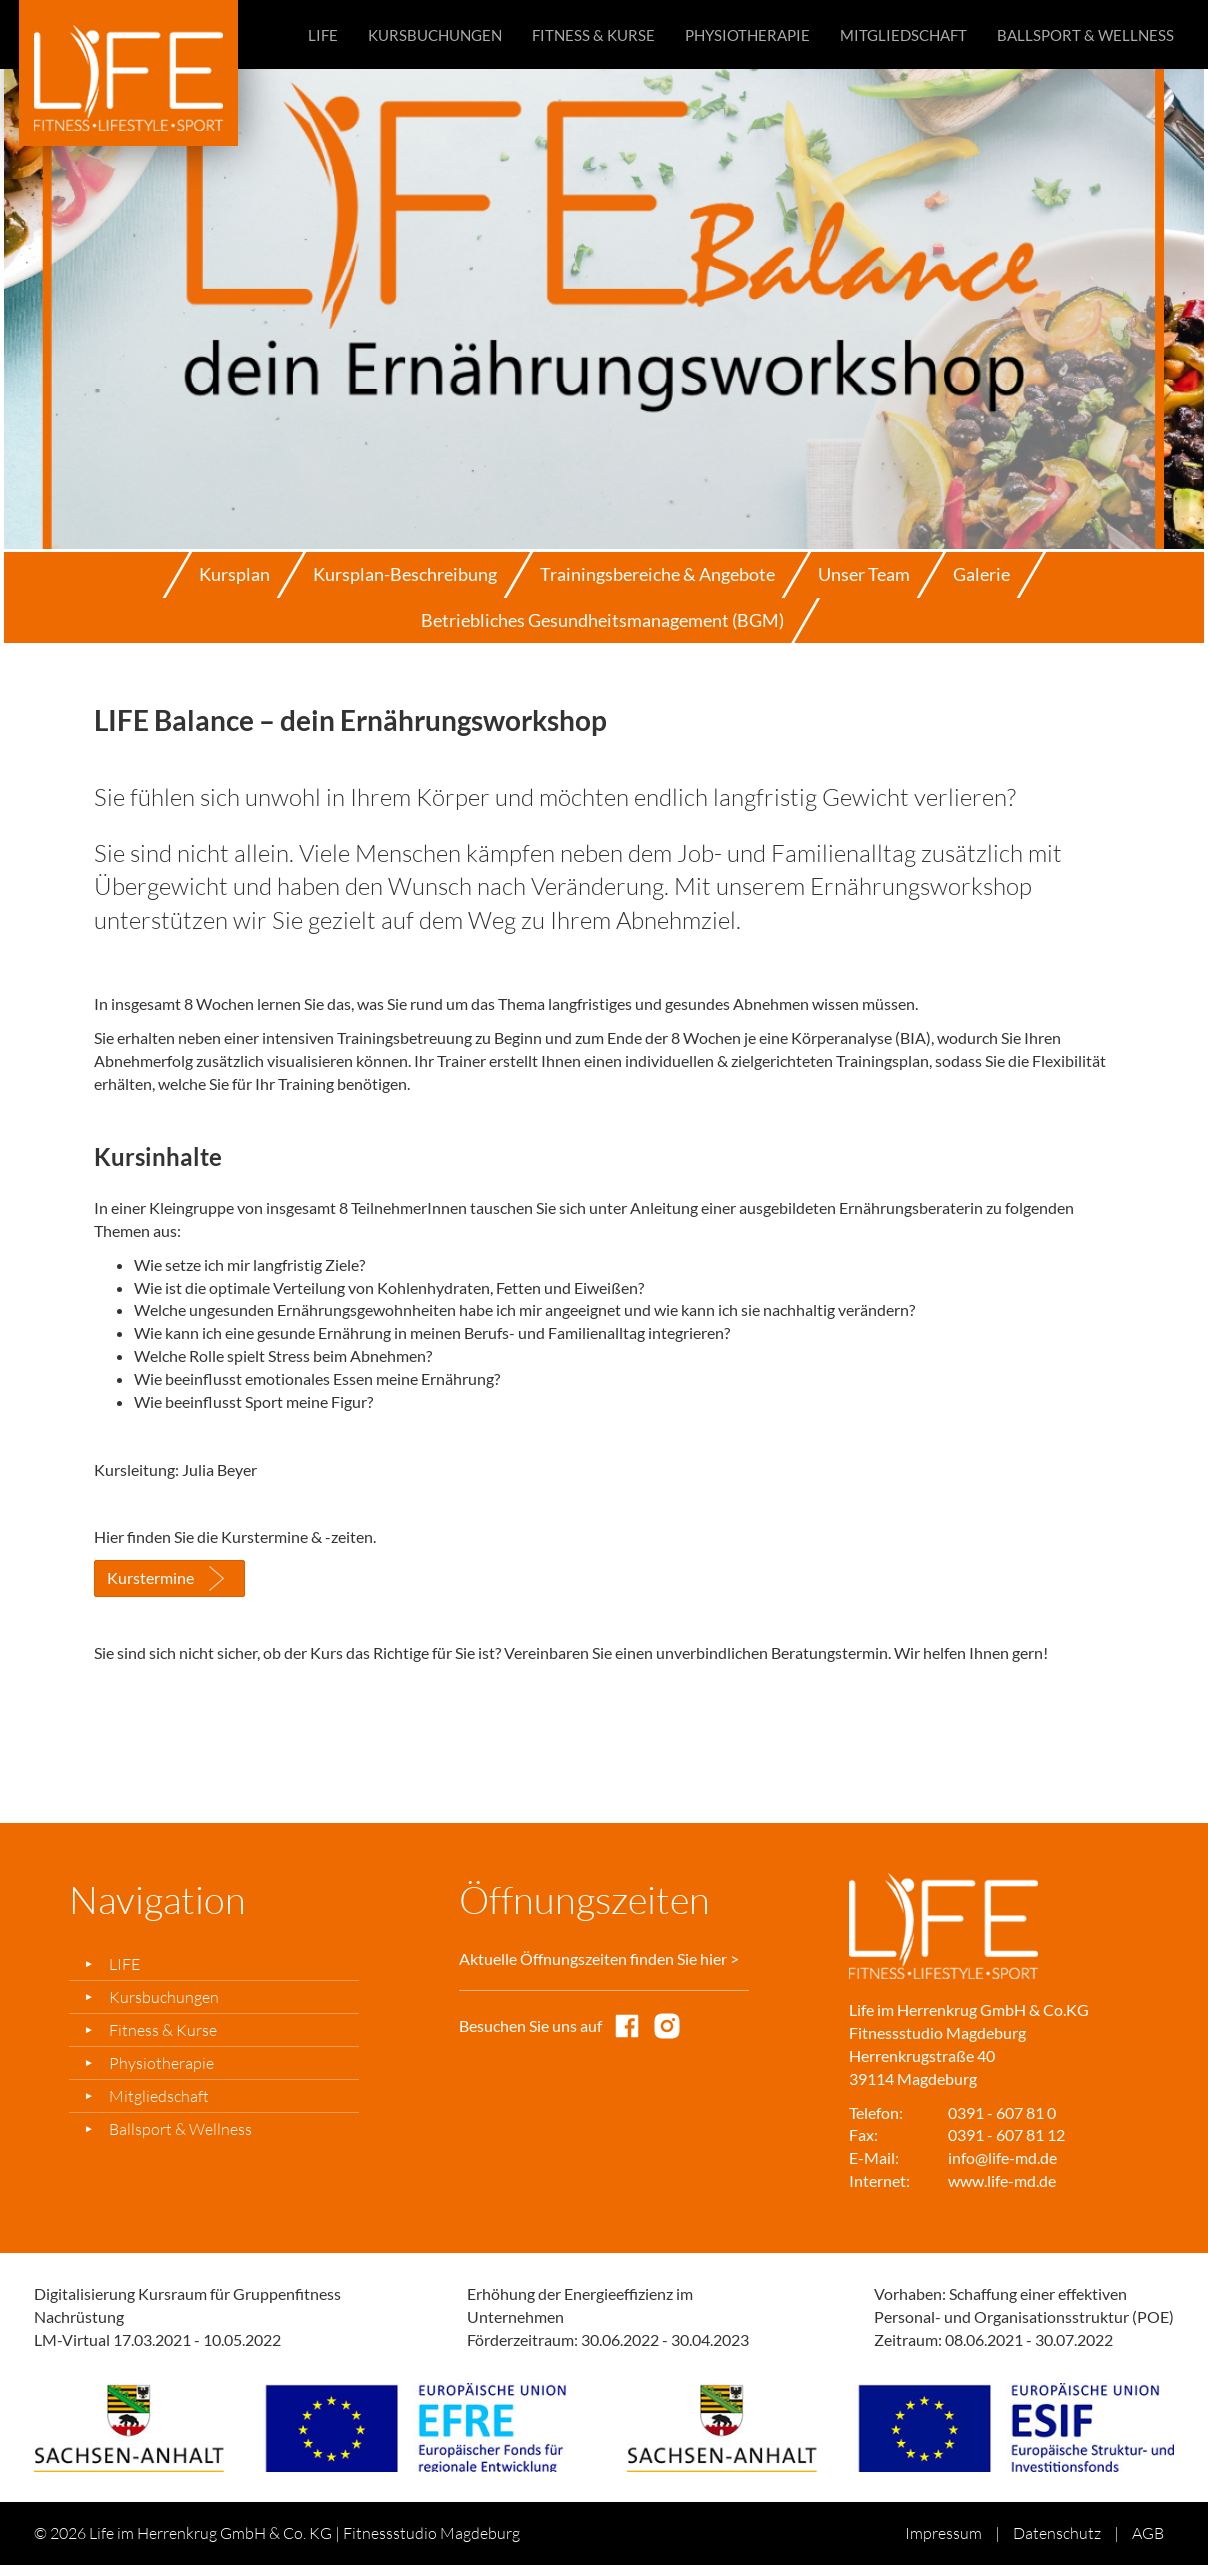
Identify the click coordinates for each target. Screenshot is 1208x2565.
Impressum (943, 2533)
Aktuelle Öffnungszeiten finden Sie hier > (599, 1958)
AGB (1148, 2533)
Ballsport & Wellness (1085, 35)
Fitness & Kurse (593, 35)
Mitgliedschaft (903, 35)
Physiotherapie (747, 35)
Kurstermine (150, 1577)
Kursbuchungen (435, 35)
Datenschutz (1057, 2533)
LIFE (323, 35)
